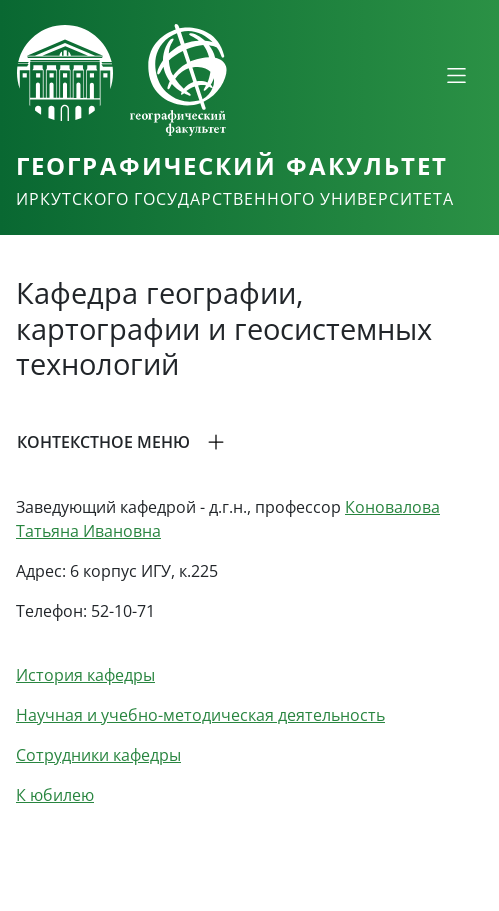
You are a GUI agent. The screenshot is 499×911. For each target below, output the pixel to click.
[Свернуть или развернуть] (456, 75)
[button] (249, 442)
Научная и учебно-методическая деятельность (200, 715)
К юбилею (55, 795)
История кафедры (85, 675)
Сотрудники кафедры (98, 755)
